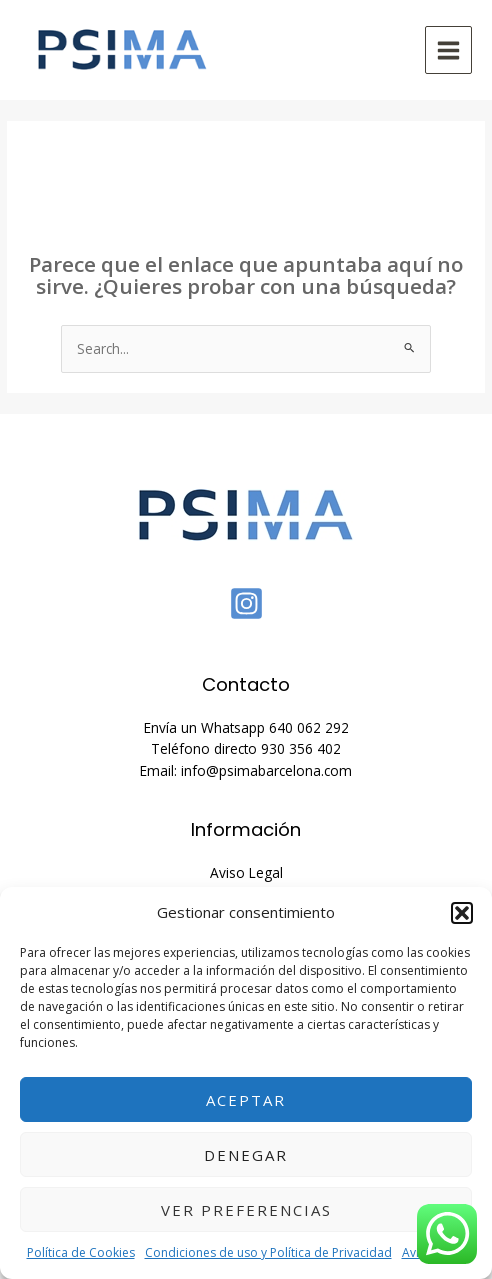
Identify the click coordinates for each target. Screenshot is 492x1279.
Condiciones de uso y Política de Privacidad (268, 1252)
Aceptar (246, 1100)
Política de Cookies (81, 1252)
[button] (462, 913)
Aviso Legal (246, 872)
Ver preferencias (246, 1210)
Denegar (246, 1155)
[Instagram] (246, 603)
